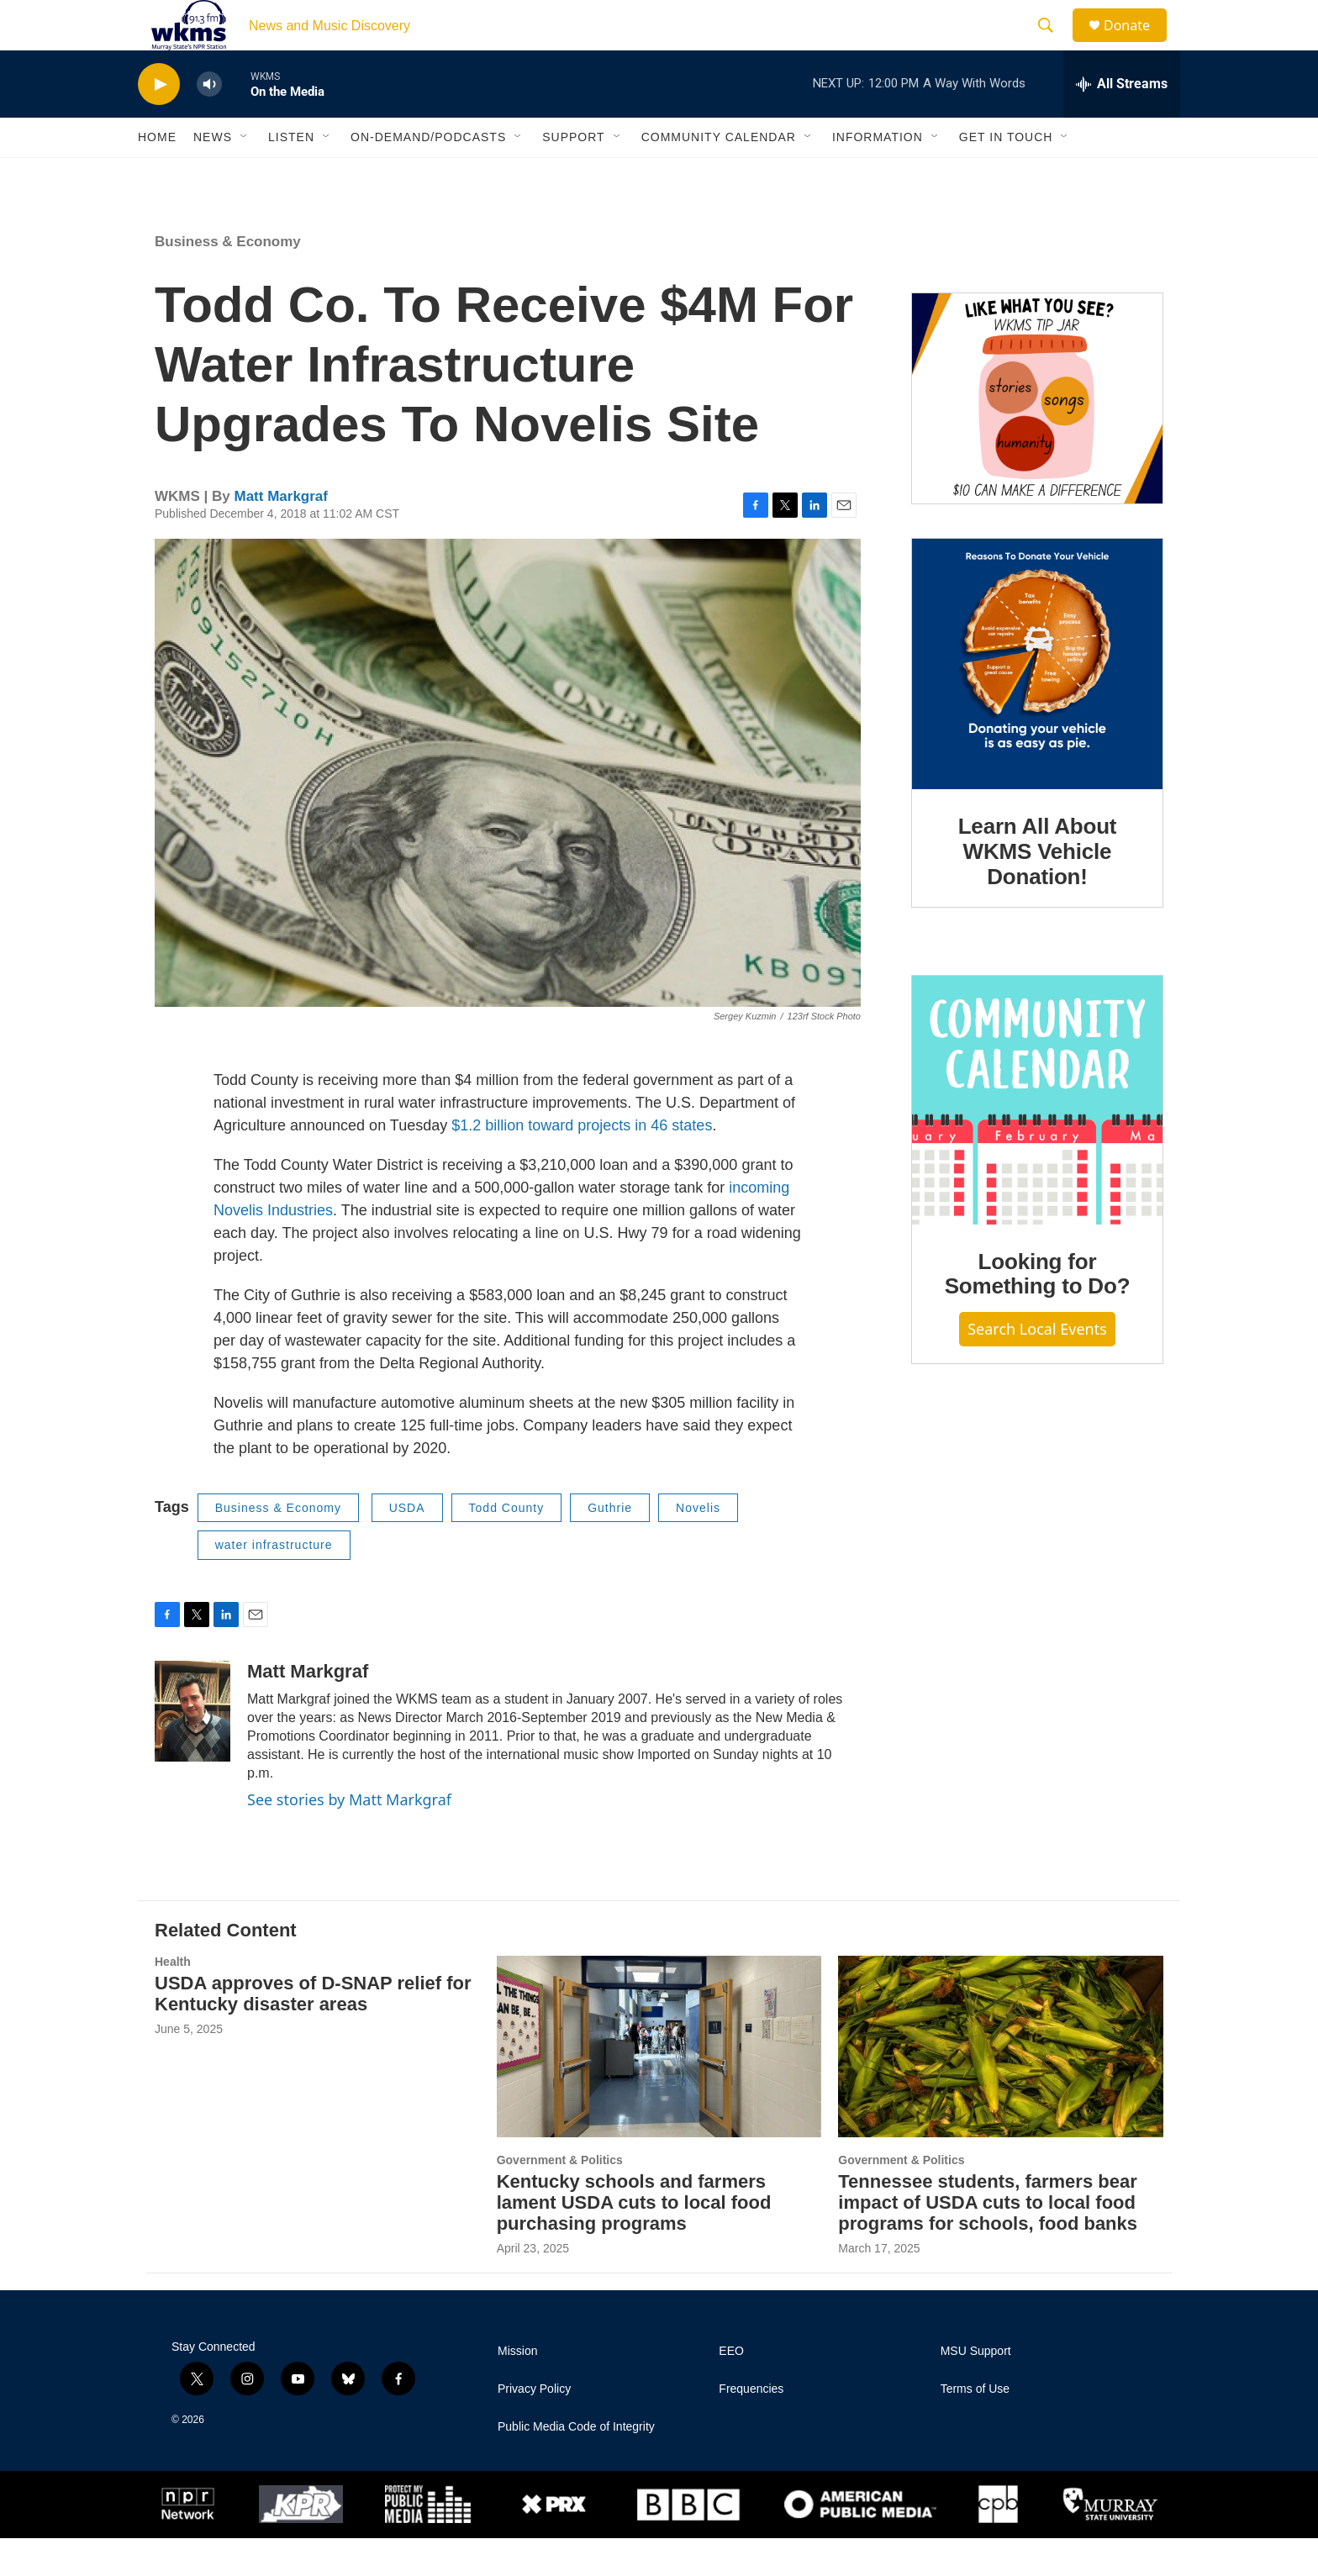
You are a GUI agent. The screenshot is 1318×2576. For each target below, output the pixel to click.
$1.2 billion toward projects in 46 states (581, 1163)
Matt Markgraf (280, 534)
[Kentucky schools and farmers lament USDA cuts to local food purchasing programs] (659, 2084)
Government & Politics (560, 2198)
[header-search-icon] (1053, 44)
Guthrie (610, 1545)
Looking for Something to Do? (1038, 1312)
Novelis (698, 1545)
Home (157, 175)
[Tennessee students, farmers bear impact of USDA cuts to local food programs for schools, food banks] (1000, 2084)
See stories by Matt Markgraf (349, 1837)
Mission (517, 2389)
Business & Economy (228, 279)
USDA (407, 1545)
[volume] (209, 122)
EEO (731, 2389)
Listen (291, 175)
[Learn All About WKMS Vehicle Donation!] (1037, 702)
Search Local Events (1037, 1366)
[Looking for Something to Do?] (1037, 1138)
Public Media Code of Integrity (576, 2464)
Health (173, 1999)
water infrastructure (274, 1582)
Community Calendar (718, 175)
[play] (158, 122)
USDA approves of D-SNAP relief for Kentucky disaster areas (313, 2031)
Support (573, 175)
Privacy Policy (534, 2427)
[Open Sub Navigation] (244, 175)
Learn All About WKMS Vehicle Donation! (1037, 889)
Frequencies (751, 2427)
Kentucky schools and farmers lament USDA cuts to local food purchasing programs (634, 2240)
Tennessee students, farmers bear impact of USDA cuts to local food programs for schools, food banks (987, 2240)
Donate (1137, 44)
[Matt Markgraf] (192, 1749)
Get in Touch (1006, 175)
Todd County (507, 1545)
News (212, 175)
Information (877, 175)
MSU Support (976, 2389)
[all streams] (1121, 121)
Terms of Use (975, 2427)
